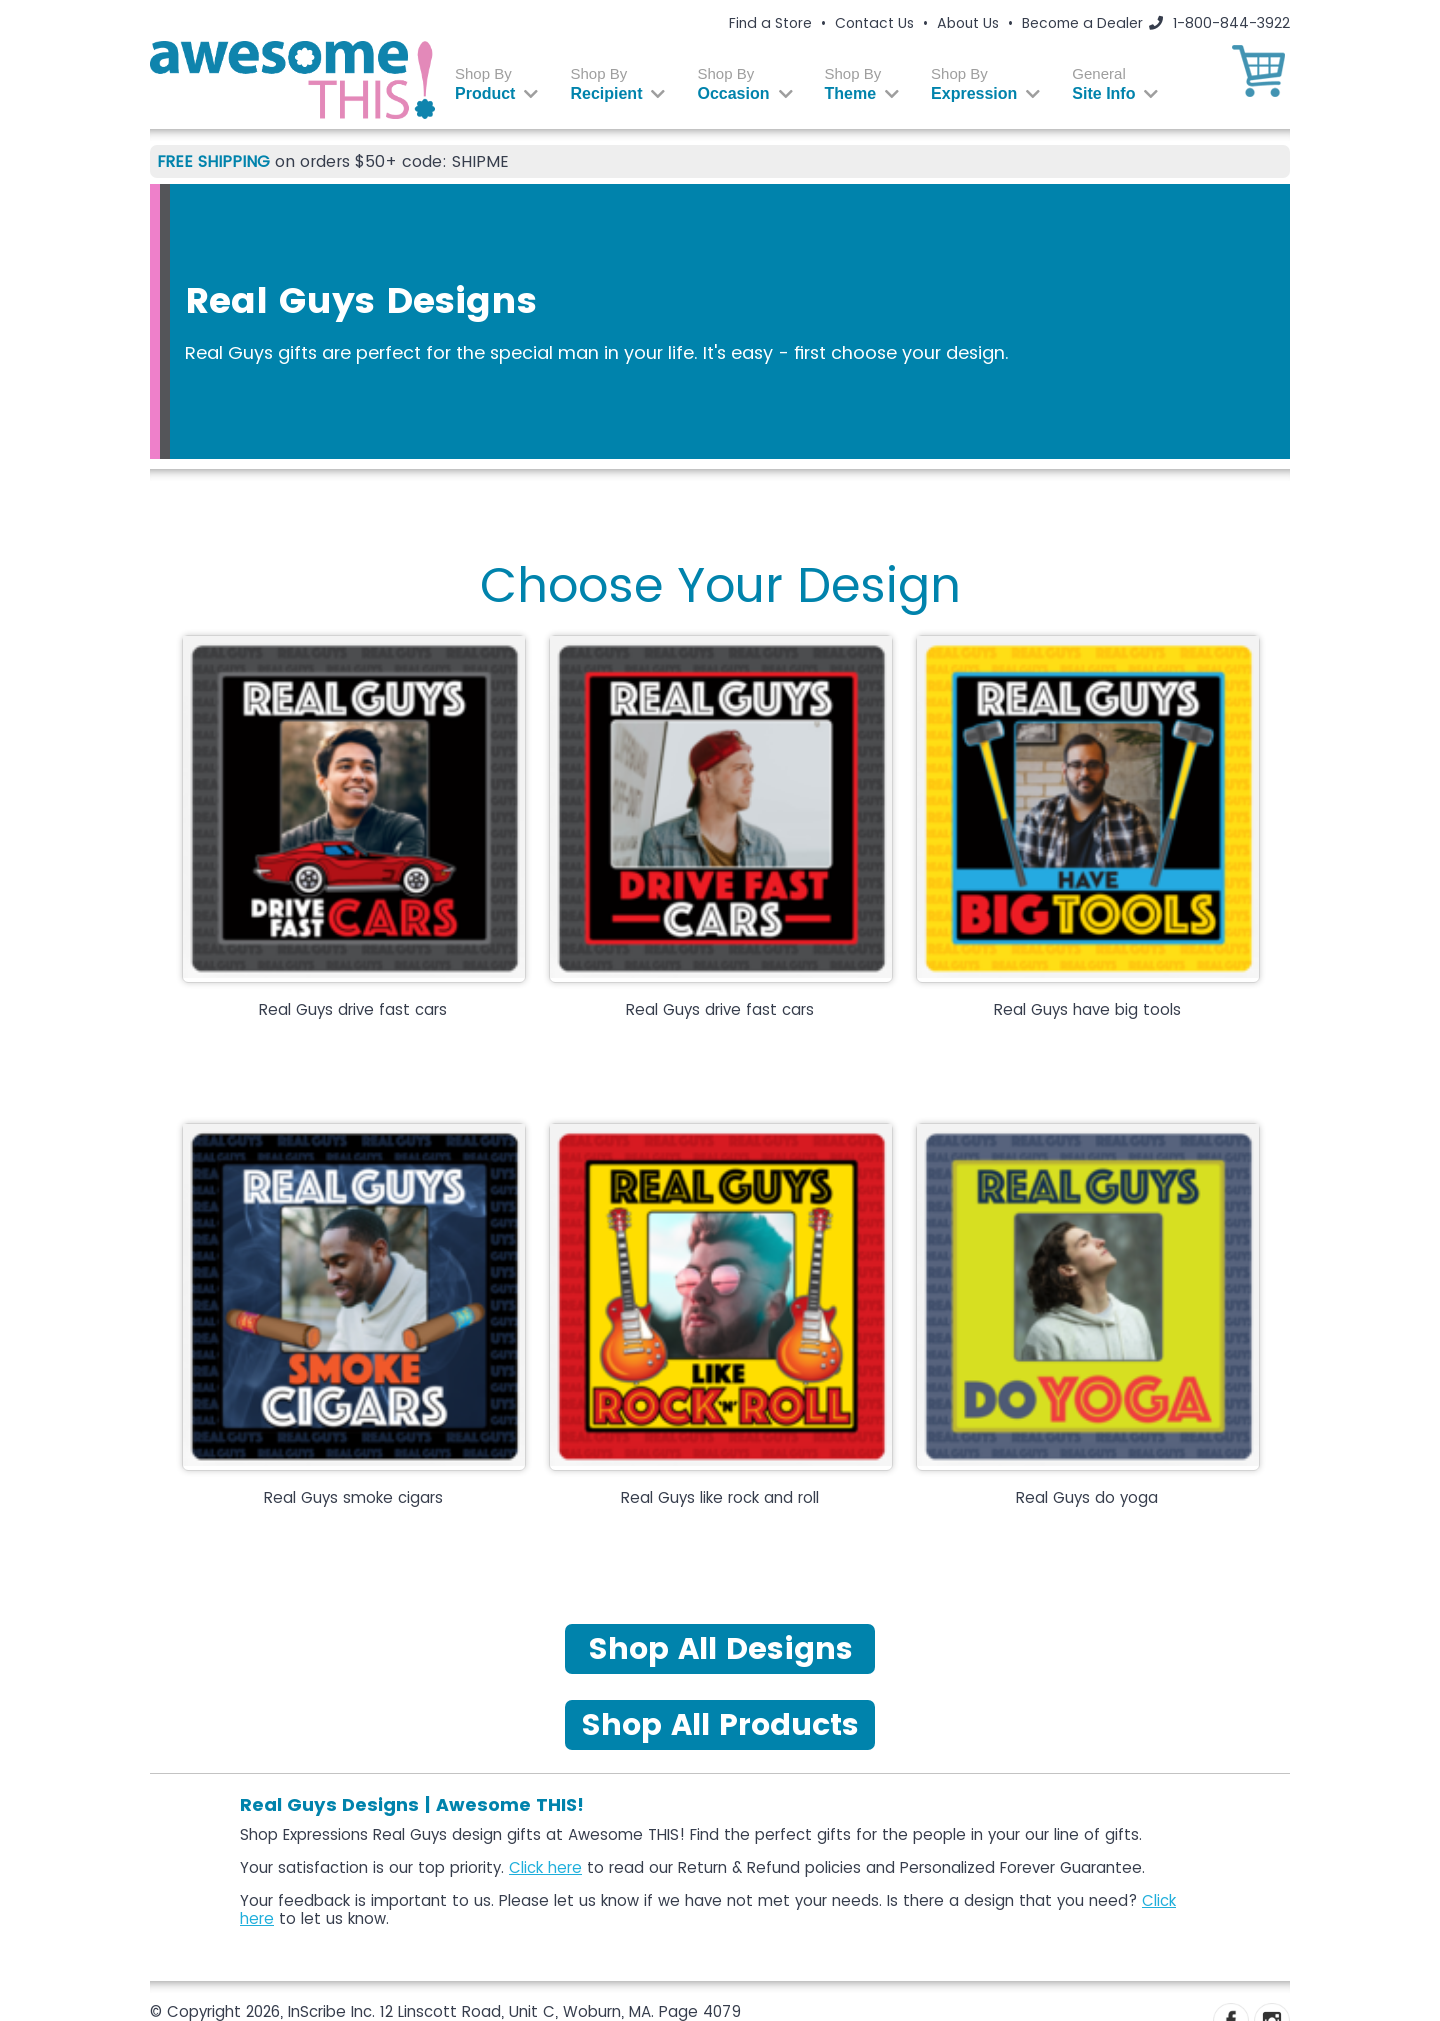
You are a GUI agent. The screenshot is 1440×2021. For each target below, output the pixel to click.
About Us (968, 23)
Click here (545, 1867)
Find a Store (770, 23)
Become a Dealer (1082, 23)
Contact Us (874, 23)
